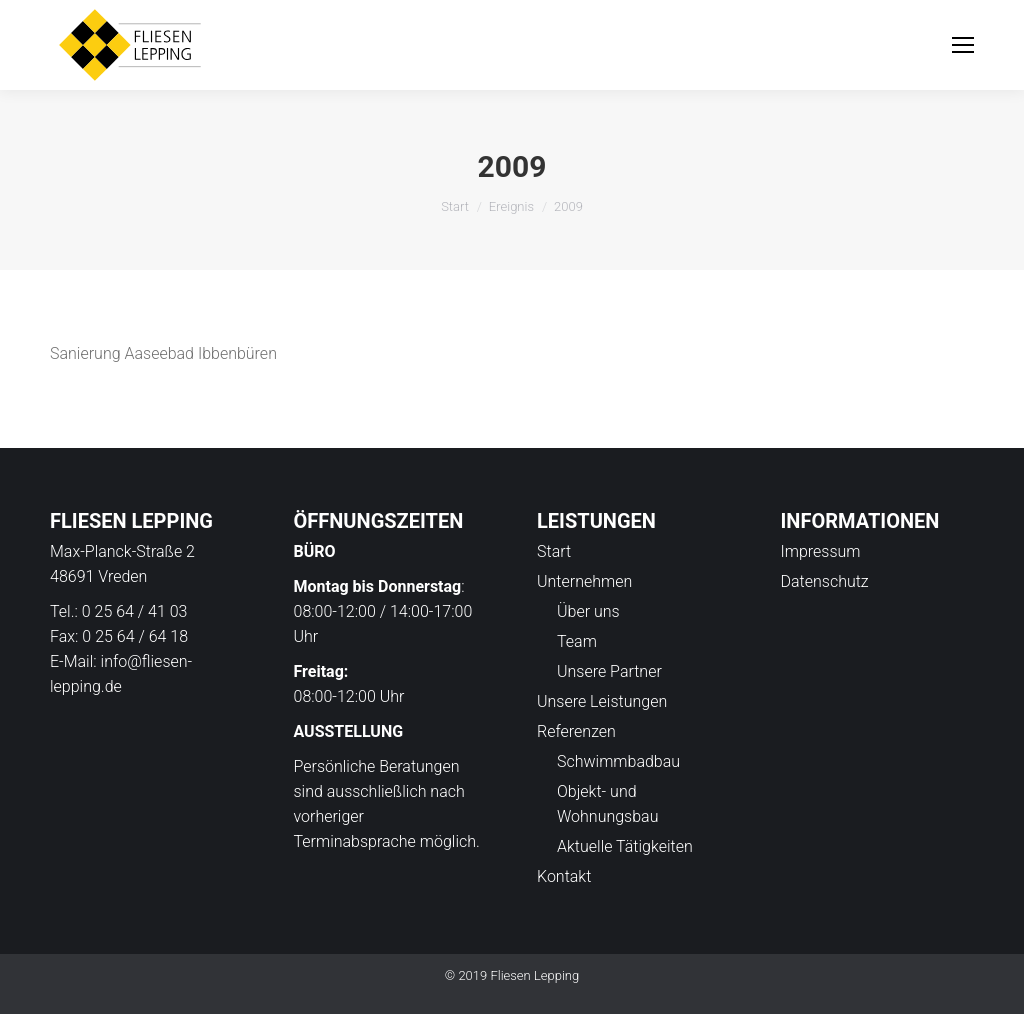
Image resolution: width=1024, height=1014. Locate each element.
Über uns (588, 611)
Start (455, 206)
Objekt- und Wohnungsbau (607, 804)
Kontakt (564, 876)
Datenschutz (825, 581)
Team (577, 641)
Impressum (821, 551)
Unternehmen (584, 581)
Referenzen (576, 731)
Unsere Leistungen (602, 701)
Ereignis (511, 206)
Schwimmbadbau (618, 761)
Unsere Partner (609, 671)
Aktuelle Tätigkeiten (625, 846)
